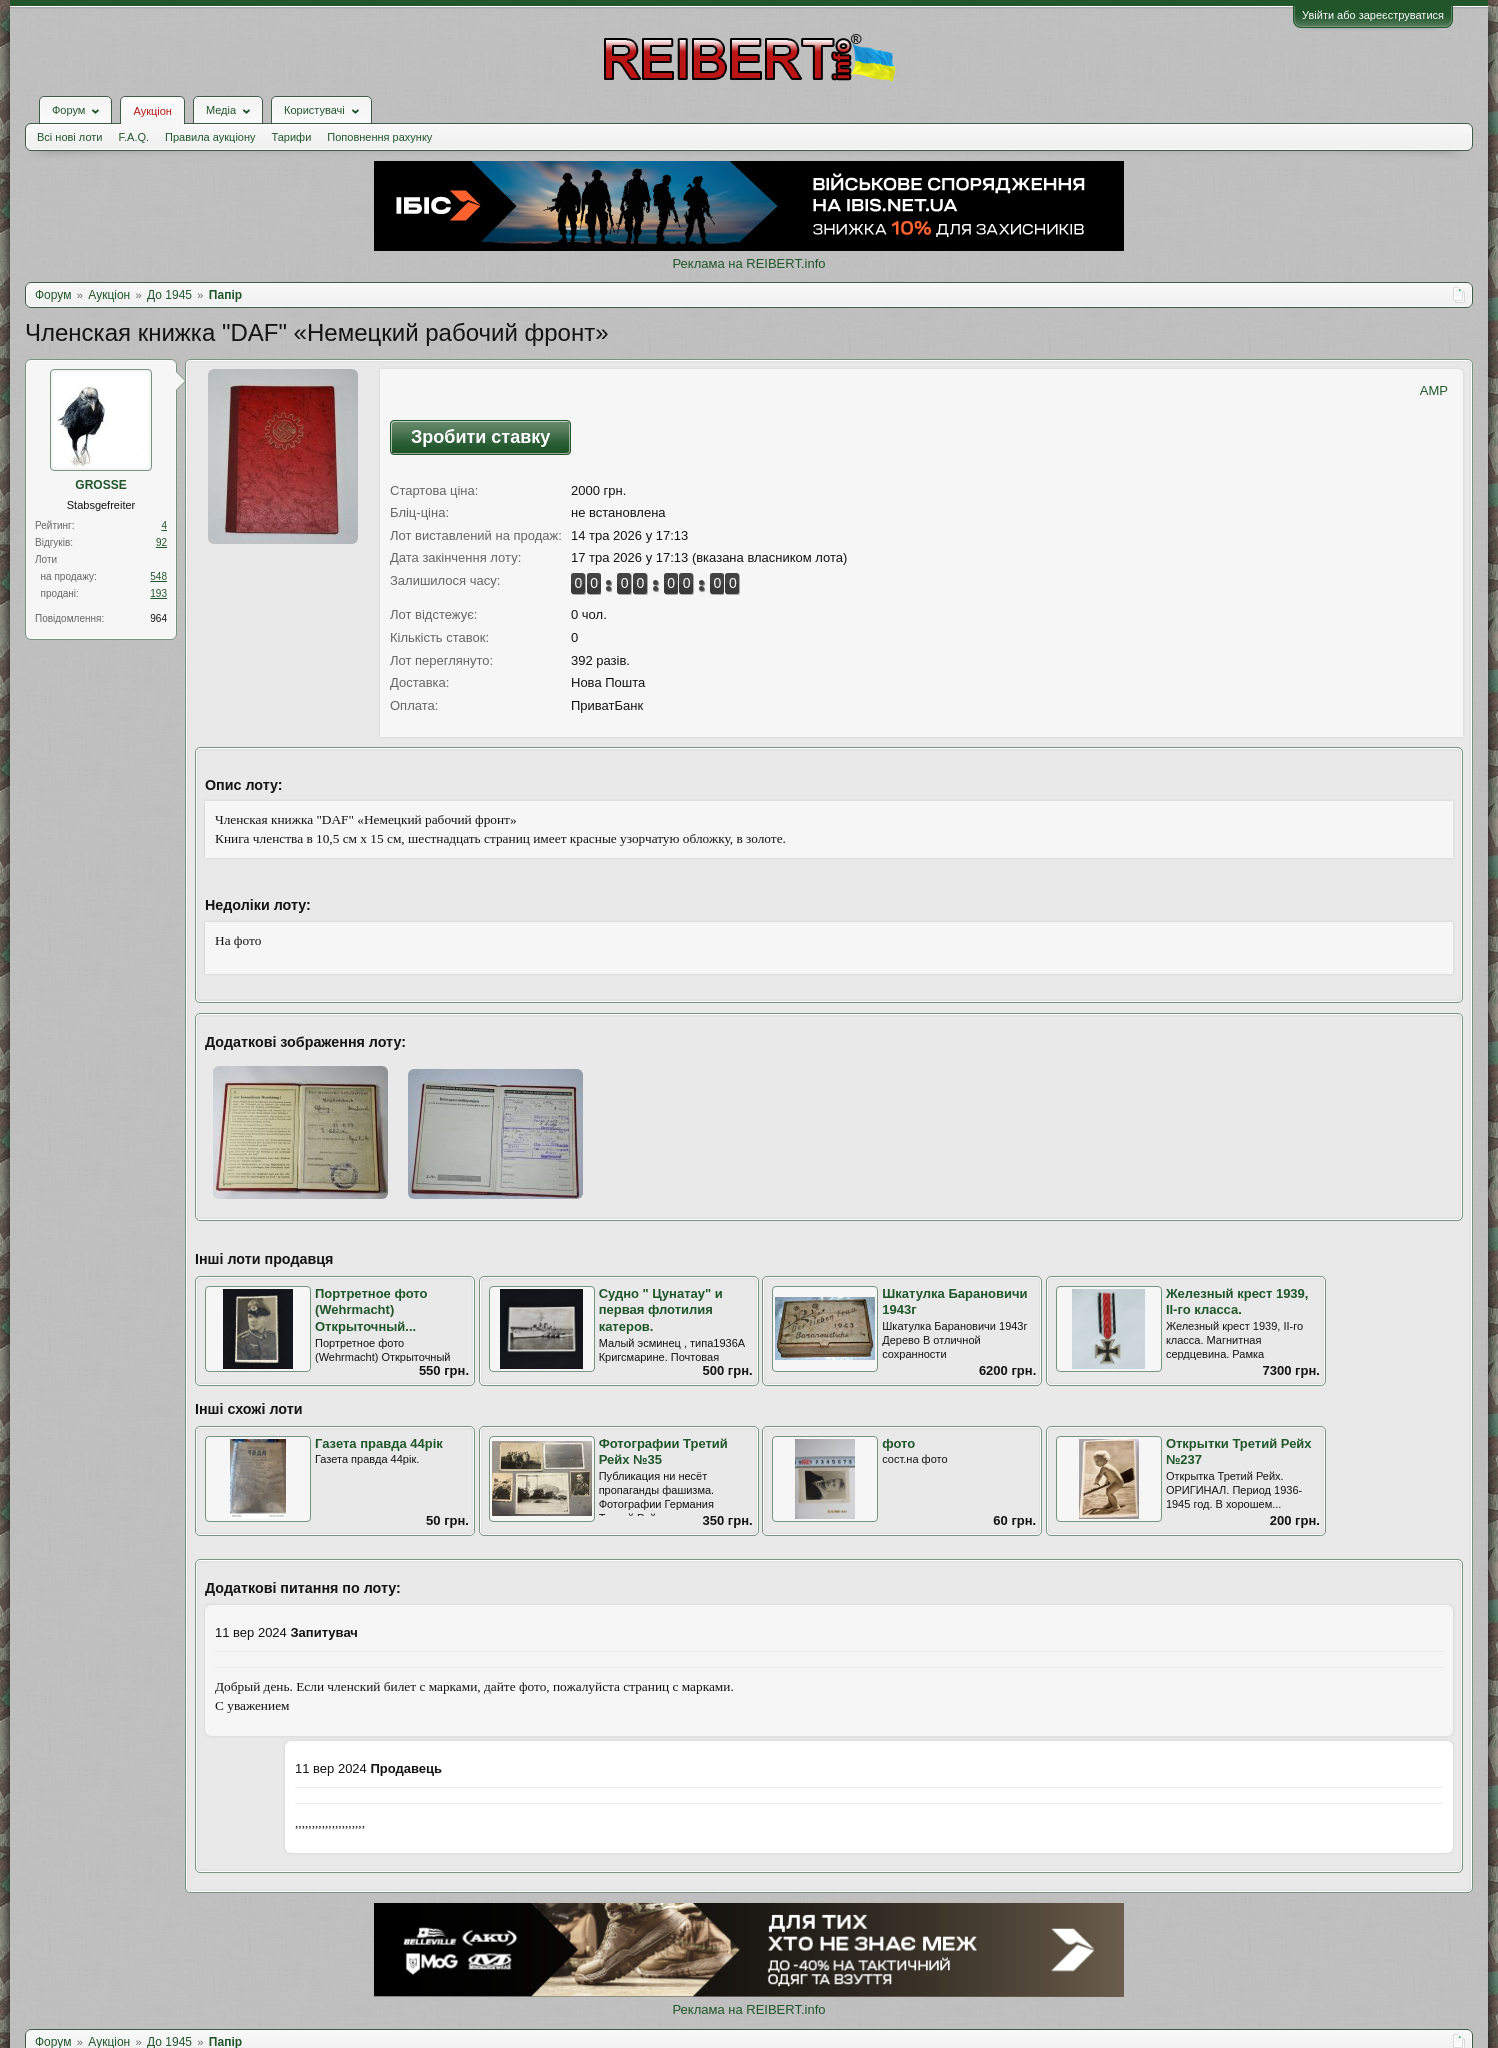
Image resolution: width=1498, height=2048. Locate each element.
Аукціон (152, 111)
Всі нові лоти (69, 137)
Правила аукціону (210, 137)
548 (158, 576)
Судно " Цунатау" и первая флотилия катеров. (661, 1310)
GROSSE (100, 485)
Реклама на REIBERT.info (748, 263)
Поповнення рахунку (379, 137)
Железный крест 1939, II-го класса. (1237, 1302)
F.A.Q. (133, 137)
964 (158, 618)
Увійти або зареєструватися (1373, 15)
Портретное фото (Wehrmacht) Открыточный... (371, 1310)
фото (898, 1443)
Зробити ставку (480, 437)
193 (158, 593)
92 (161, 542)
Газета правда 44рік (379, 1443)
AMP (1434, 390)
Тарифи (292, 137)
